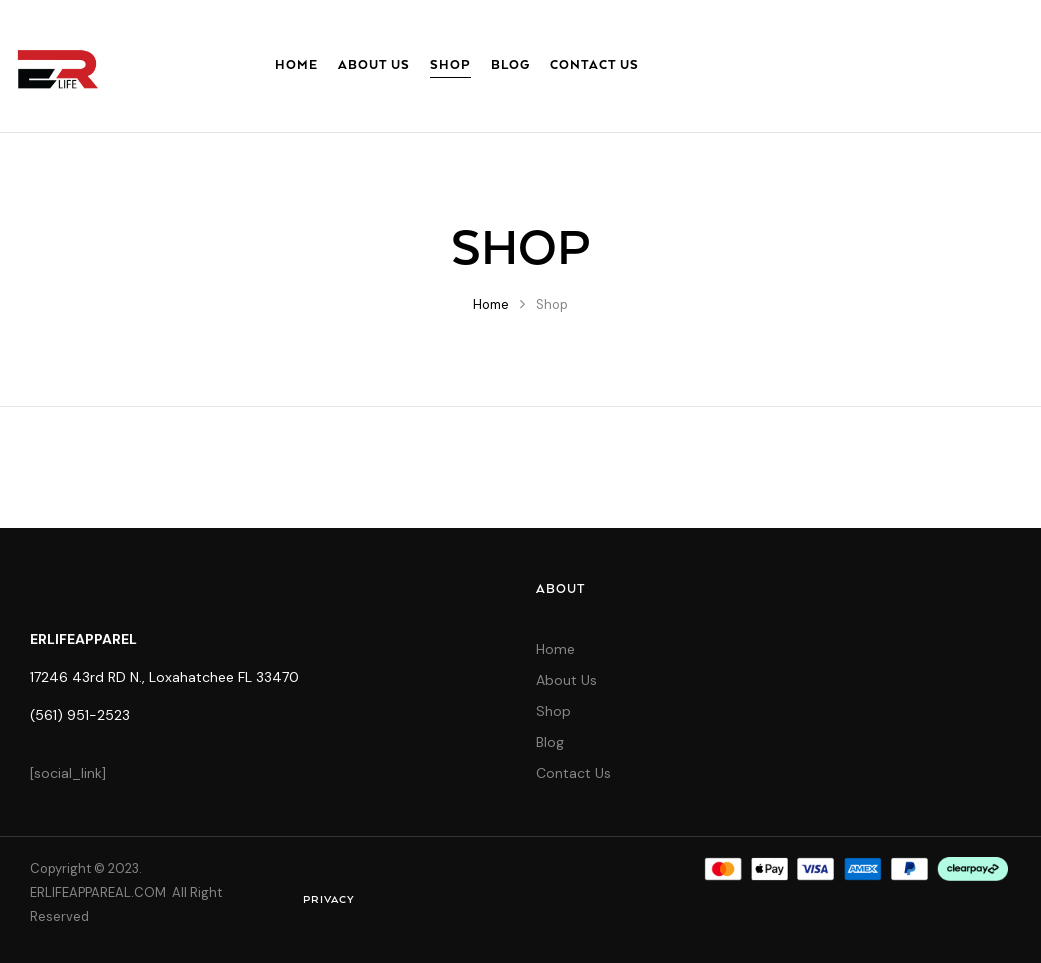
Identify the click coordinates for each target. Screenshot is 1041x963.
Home (491, 304)
